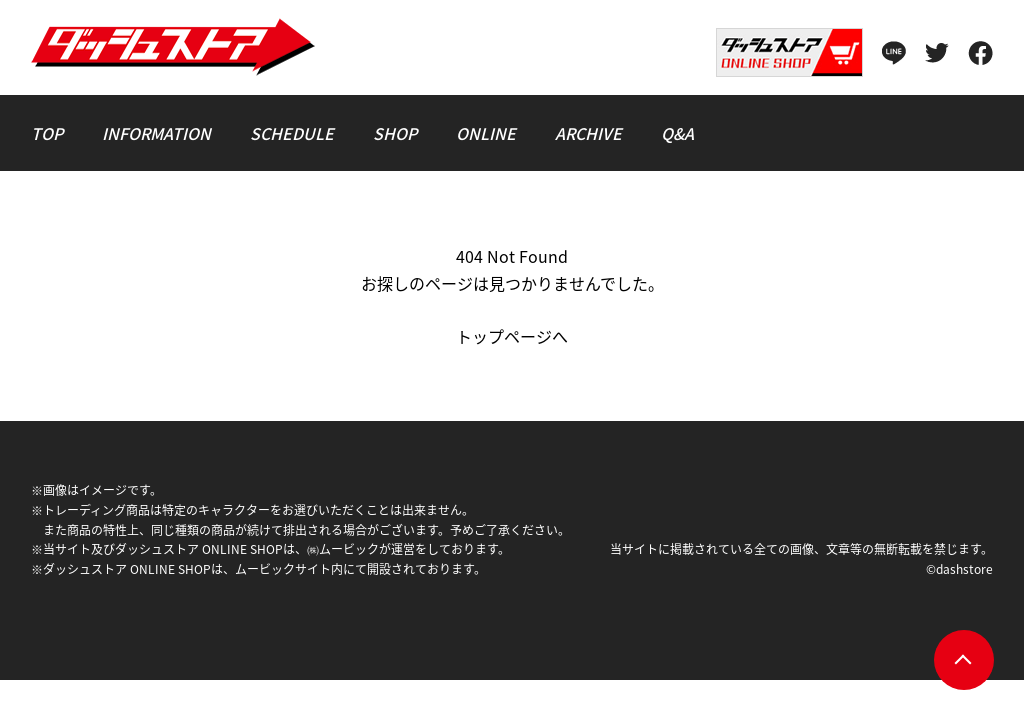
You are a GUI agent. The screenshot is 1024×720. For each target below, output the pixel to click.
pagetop (964, 660)
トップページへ (512, 336)
